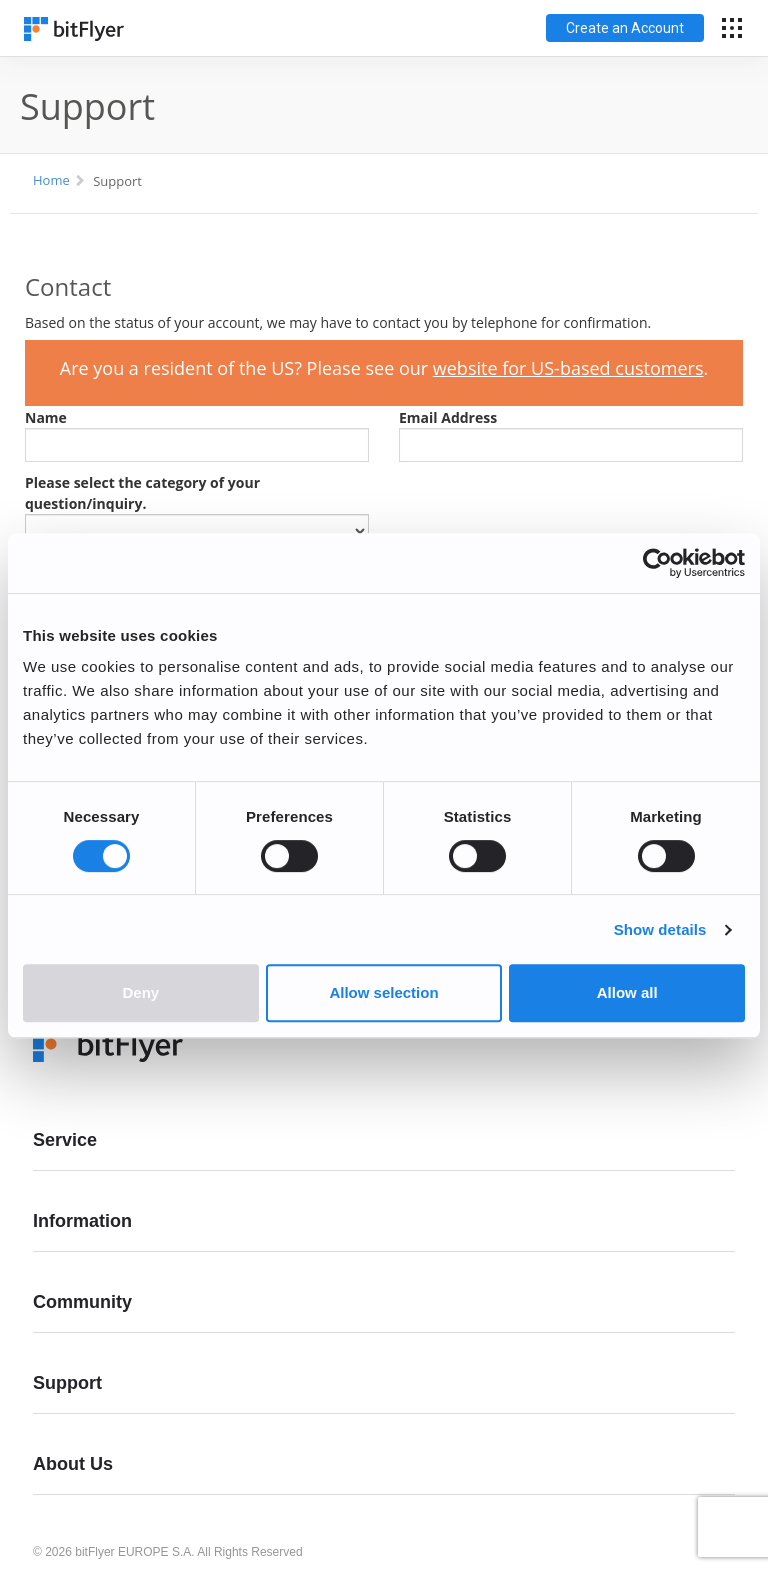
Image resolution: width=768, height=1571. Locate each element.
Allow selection (383, 992)
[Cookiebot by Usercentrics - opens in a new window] (657, 563)
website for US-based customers (568, 368)
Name (46, 417)
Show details (660, 929)
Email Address (448, 417)
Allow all (627, 992)
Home (51, 180)
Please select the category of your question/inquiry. (142, 493)
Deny (140, 992)
